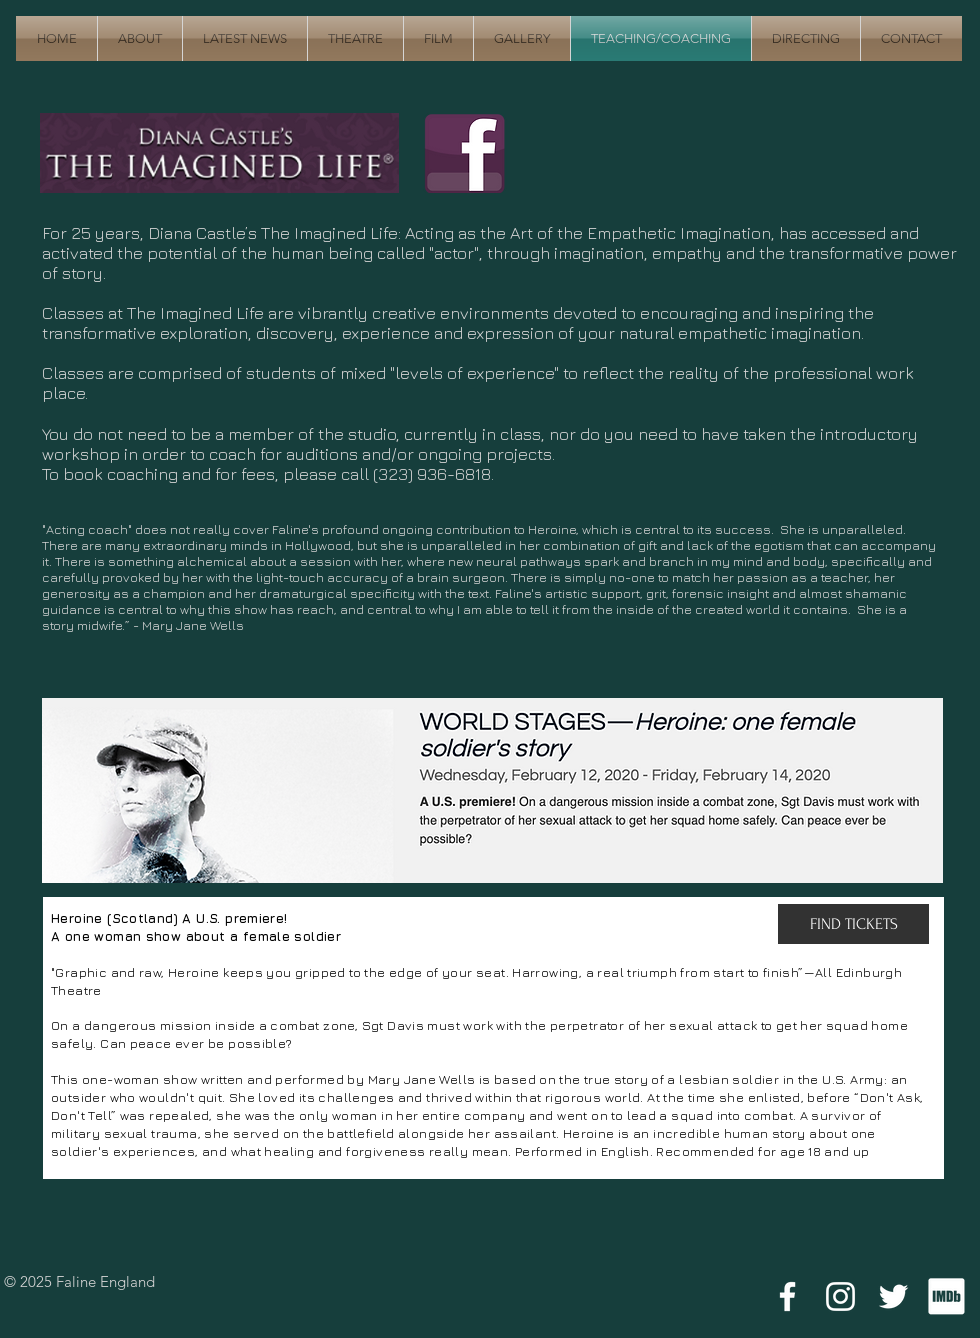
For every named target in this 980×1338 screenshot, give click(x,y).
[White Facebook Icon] (787, 1296)
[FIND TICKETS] (853, 924)
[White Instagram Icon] (840, 1296)
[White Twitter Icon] (893, 1296)
